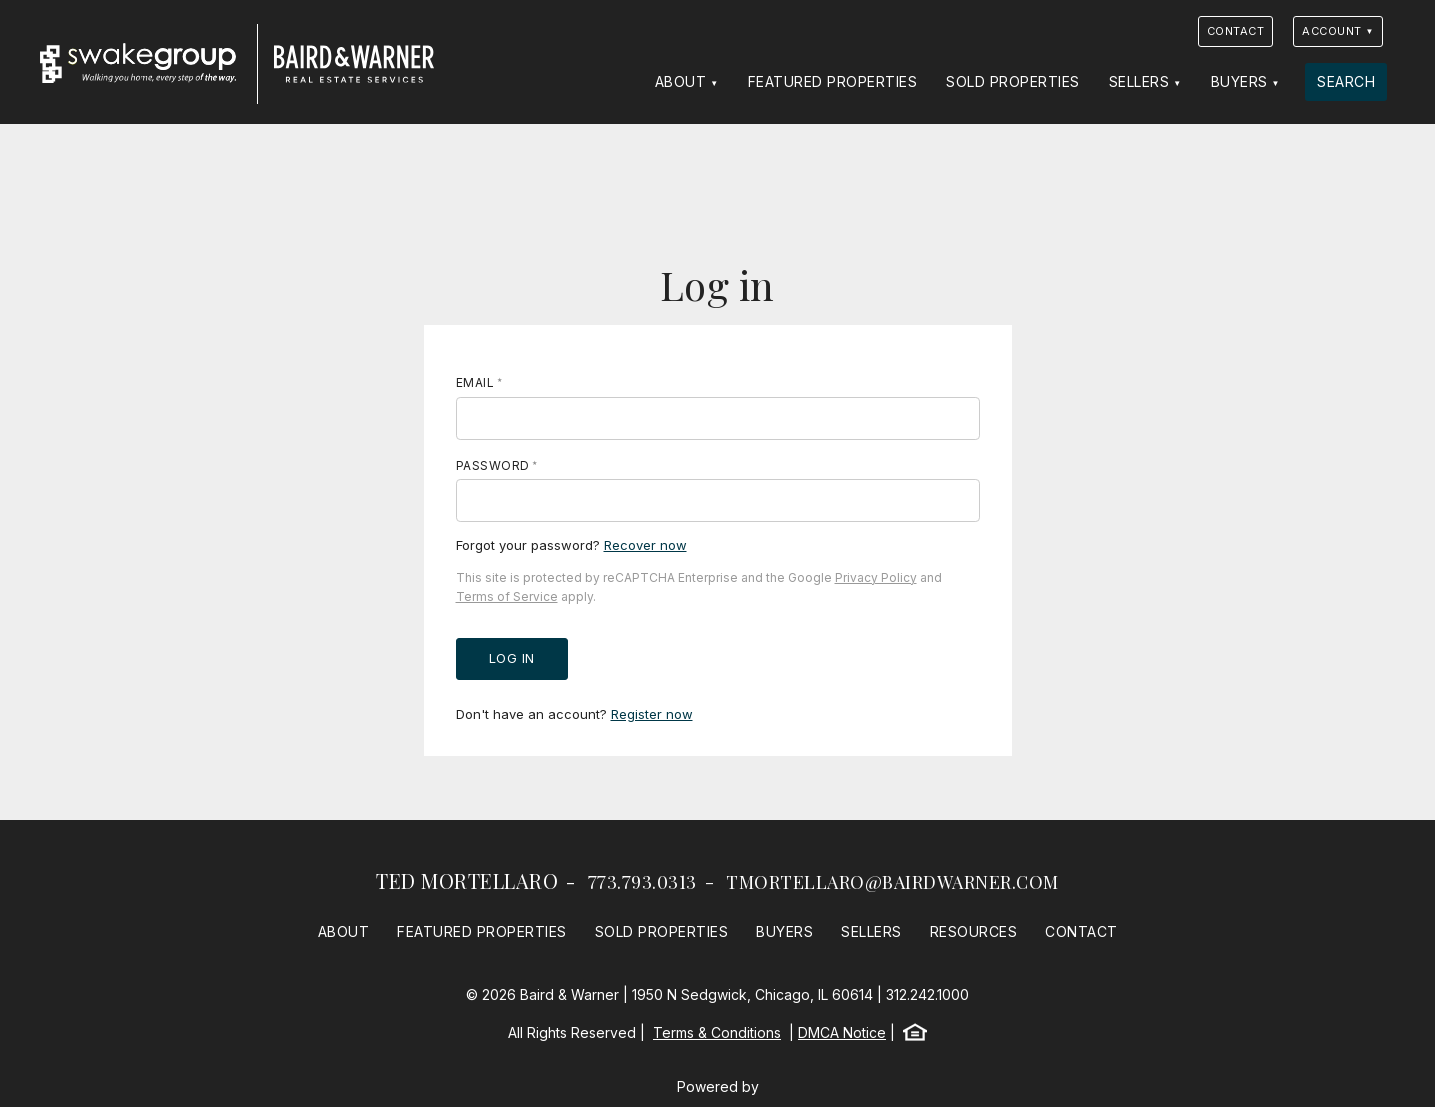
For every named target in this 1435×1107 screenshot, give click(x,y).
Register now (652, 714)
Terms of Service (507, 596)
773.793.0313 (642, 882)
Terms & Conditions (717, 1032)
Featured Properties (833, 81)
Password (493, 465)
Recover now (645, 545)
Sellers (1139, 81)
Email (475, 382)
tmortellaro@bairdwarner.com (892, 882)
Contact (1236, 31)
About (681, 81)
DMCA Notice (842, 1032)
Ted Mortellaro (467, 880)
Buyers (1239, 81)
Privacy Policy (876, 577)
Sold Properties (1013, 81)
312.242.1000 (927, 994)
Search (1346, 81)
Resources (974, 931)
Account (1332, 31)
